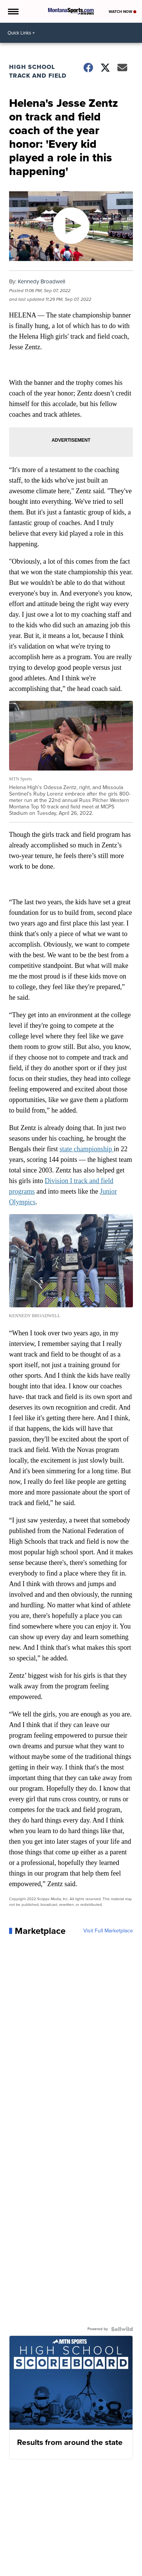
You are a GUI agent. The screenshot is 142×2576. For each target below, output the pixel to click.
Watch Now (122, 11)
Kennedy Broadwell (41, 281)
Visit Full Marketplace (108, 1931)
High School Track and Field (38, 71)
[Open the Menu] (13, 11)
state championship (86, 1149)
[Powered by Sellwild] (122, 2329)
